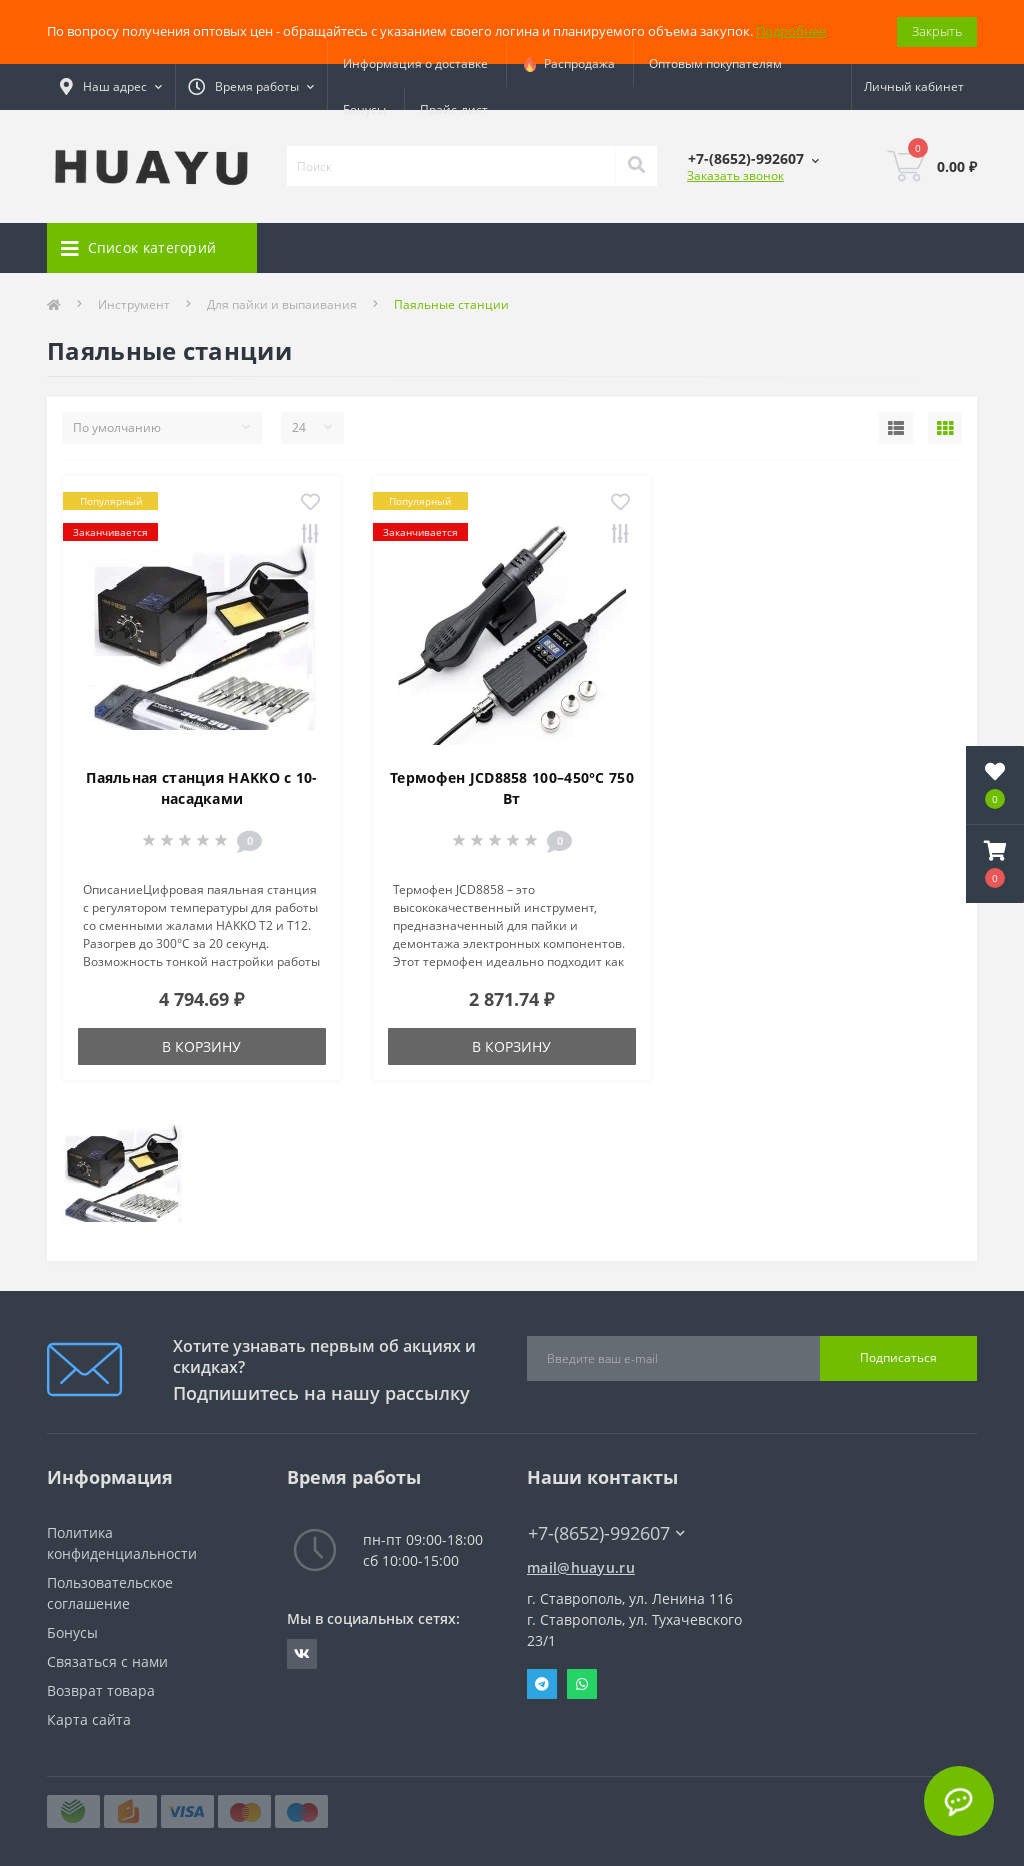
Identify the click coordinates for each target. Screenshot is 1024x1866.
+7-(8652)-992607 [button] (606, 1533)
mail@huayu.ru (581, 1567)
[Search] (636, 166)
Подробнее (791, 31)
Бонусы (364, 109)
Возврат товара (101, 1690)
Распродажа (568, 64)
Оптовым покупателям (715, 63)
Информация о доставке (415, 63)
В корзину (201, 1046)
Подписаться (898, 1357)
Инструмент (134, 304)
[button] (995, 864)
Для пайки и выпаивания (282, 304)
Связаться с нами (107, 1661)
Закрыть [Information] (937, 31)
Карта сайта (89, 1719)
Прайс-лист (454, 109)
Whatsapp (582, 1684)
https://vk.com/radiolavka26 (302, 1654)
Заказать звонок (735, 175)
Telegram (542, 1684)
